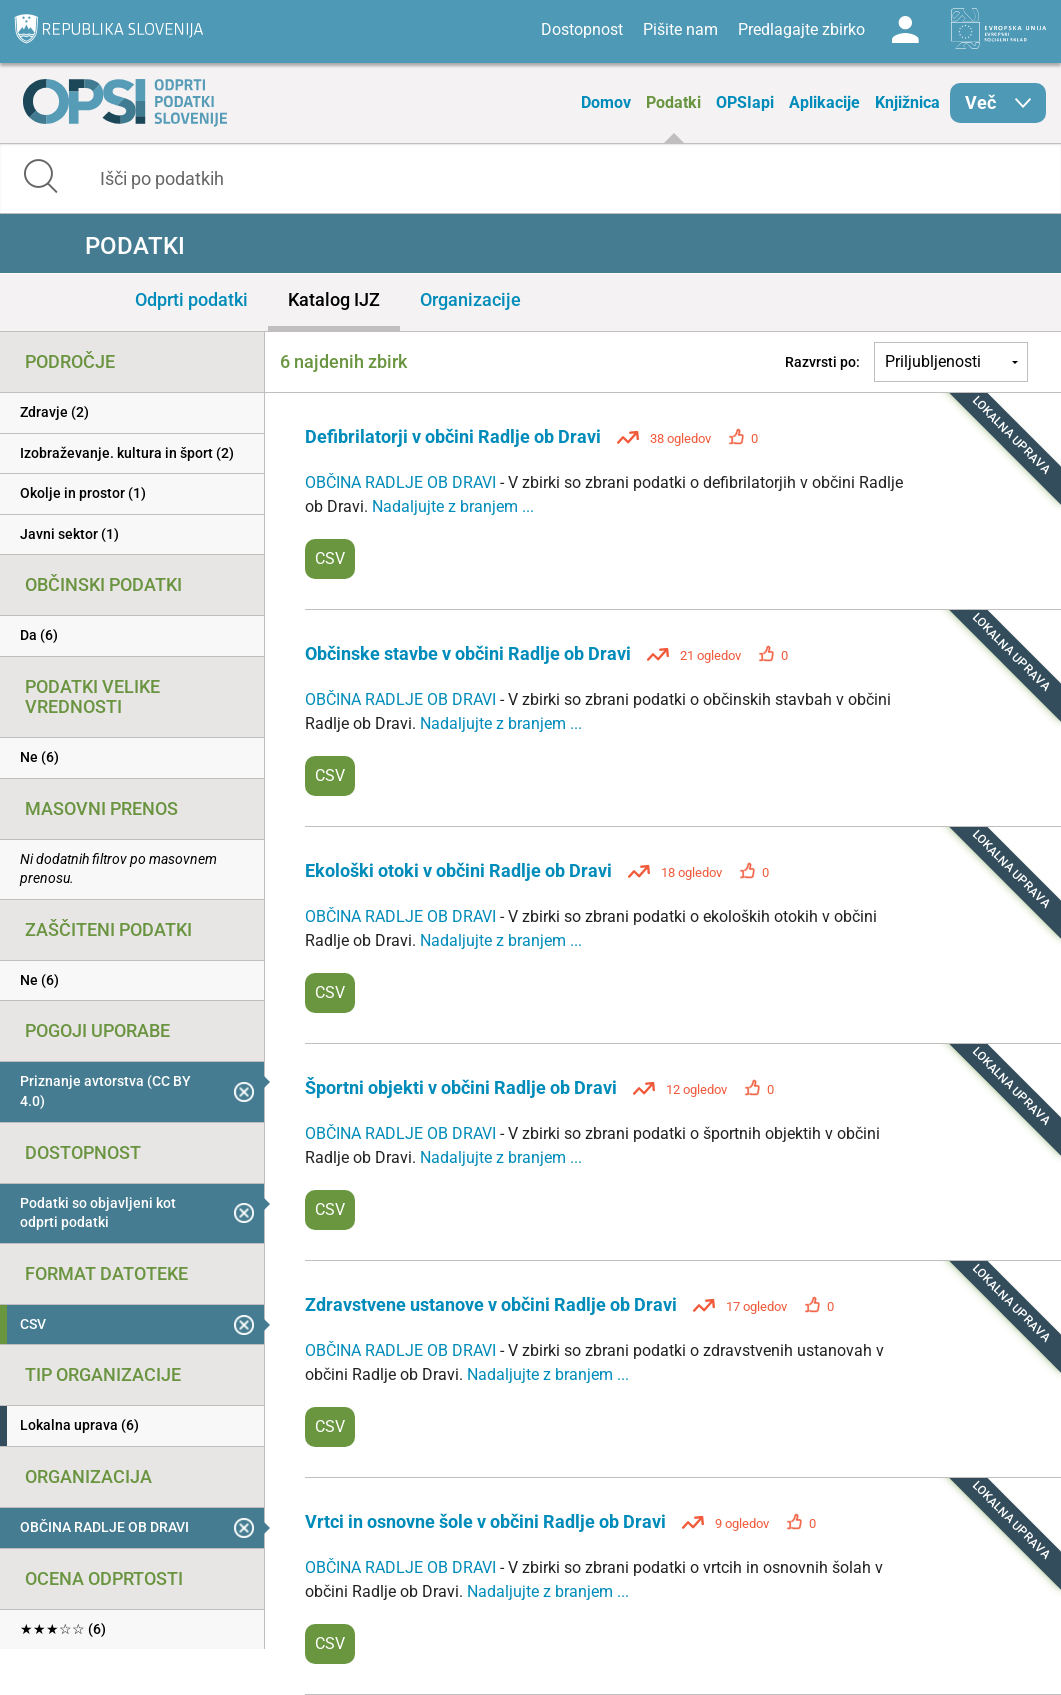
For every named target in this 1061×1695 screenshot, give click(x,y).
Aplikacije (824, 102)
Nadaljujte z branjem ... (453, 506)
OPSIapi (745, 102)
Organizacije (470, 299)
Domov (606, 102)
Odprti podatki (191, 299)
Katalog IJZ (334, 299)
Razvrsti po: (822, 362)
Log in (905, 30)
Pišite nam (680, 29)
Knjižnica (907, 102)
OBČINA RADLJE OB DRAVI (402, 482)
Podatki (673, 102)
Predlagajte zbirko (801, 29)
